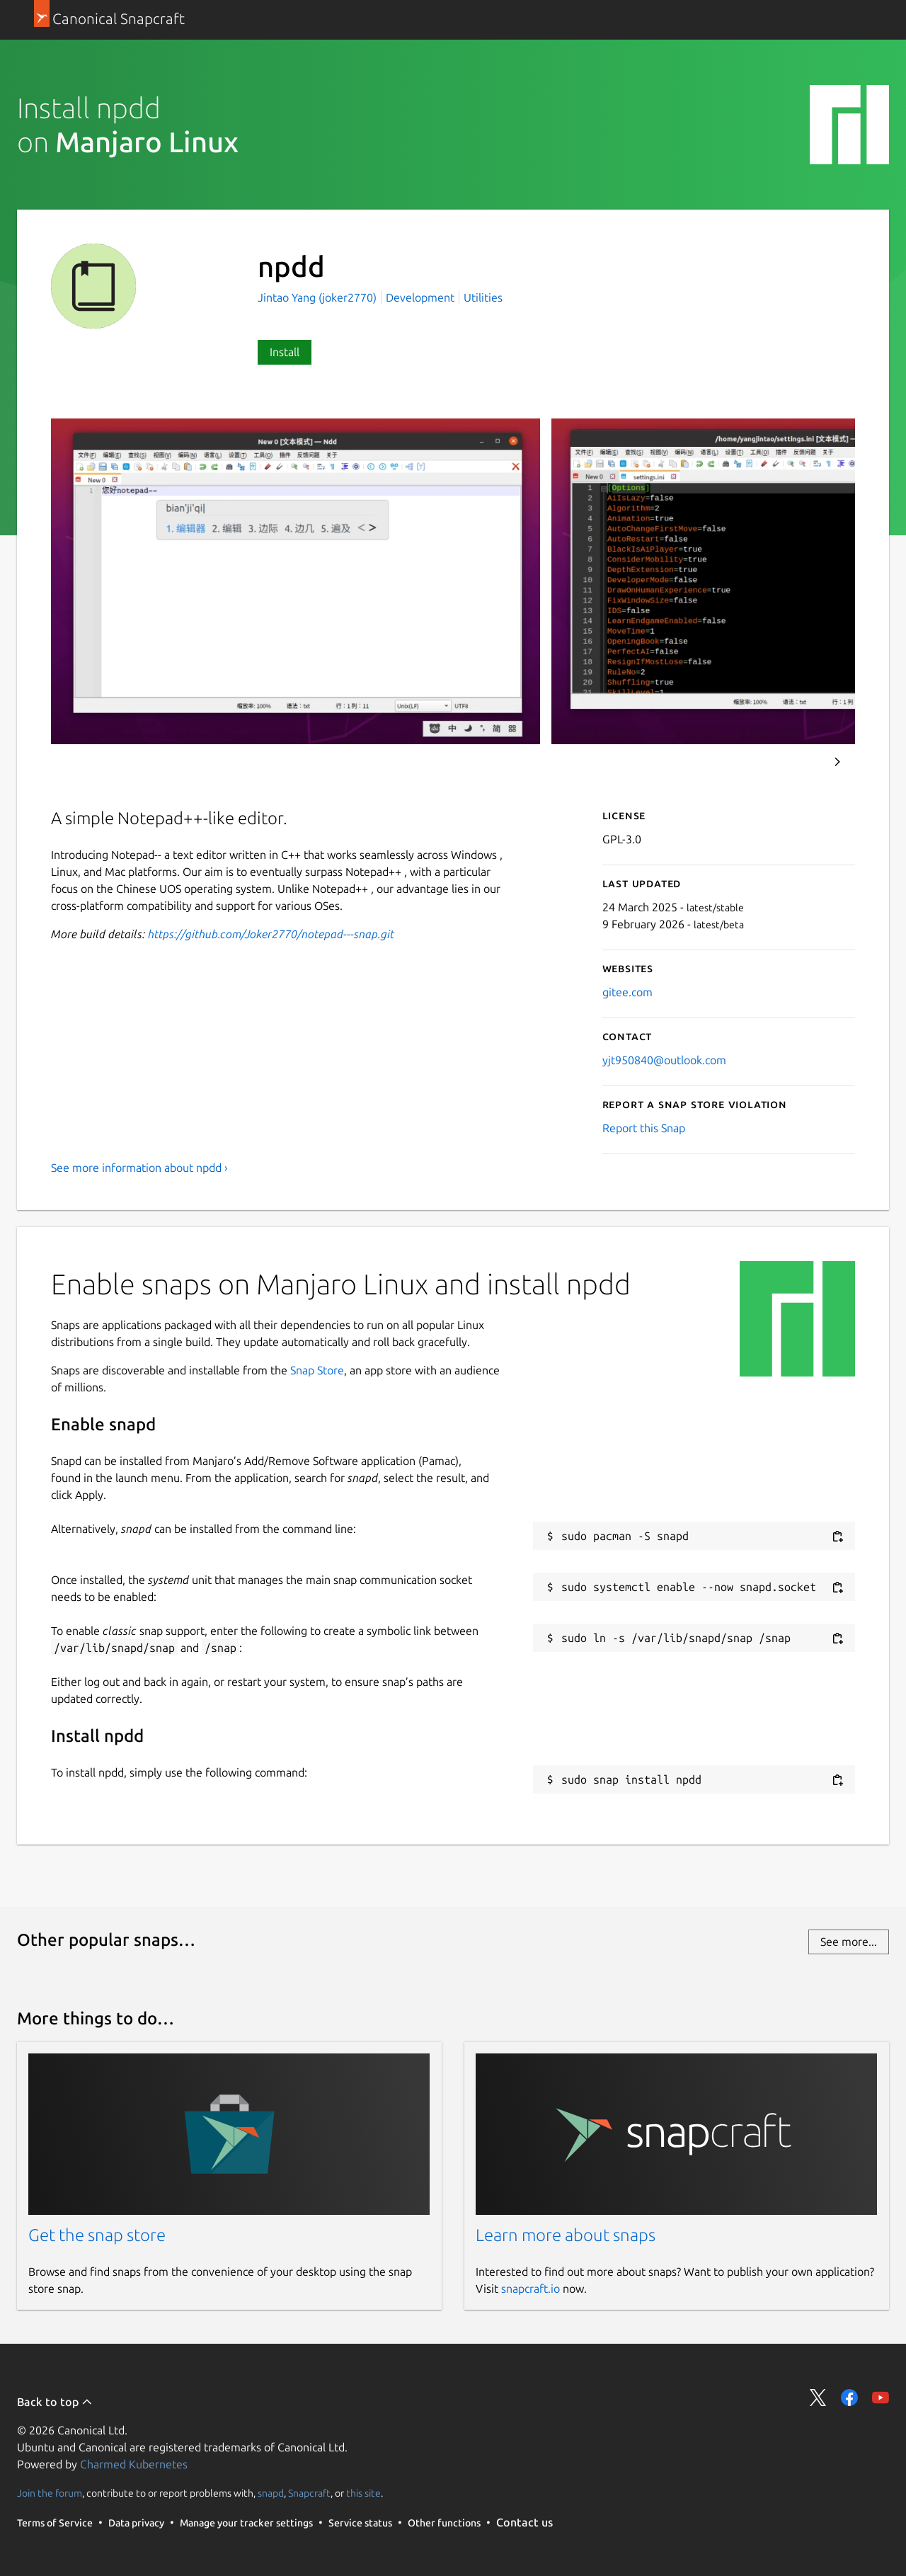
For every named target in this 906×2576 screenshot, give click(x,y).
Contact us (524, 2522)
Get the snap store (97, 2235)
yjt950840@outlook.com (664, 1060)
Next (837, 762)
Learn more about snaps (565, 2235)
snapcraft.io (530, 2288)
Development (420, 297)
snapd (271, 2493)
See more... (848, 1941)
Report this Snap (643, 1128)
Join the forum (49, 2493)
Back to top (55, 2401)
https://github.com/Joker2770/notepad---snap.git (271, 934)
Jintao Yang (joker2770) (318, 297)
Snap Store (317, 1370)
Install (284, 352)
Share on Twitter (818, 2397)
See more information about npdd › (139, 1167)
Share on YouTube (880, 2397)
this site (363, 2493)
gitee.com (627, 992)
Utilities (483, 297)
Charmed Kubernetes (134, 2464)
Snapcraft (309, 2493)
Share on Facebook (849, 2397)
